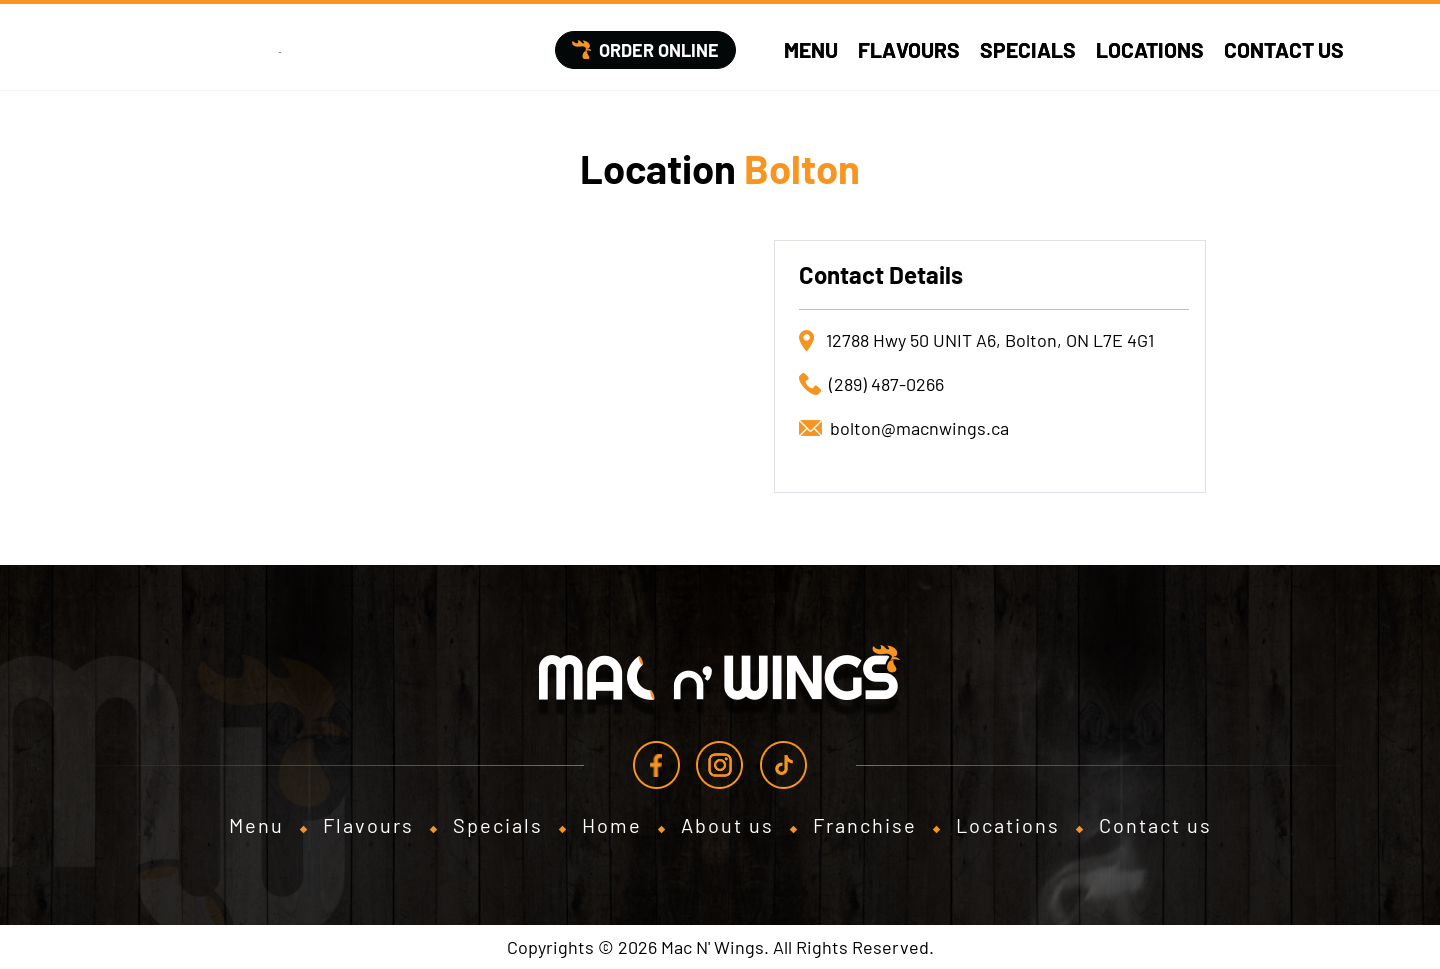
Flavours (909, 49)
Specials (1028, 49)
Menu (811, 49)
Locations (1150, 49)
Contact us (1284, 49)
